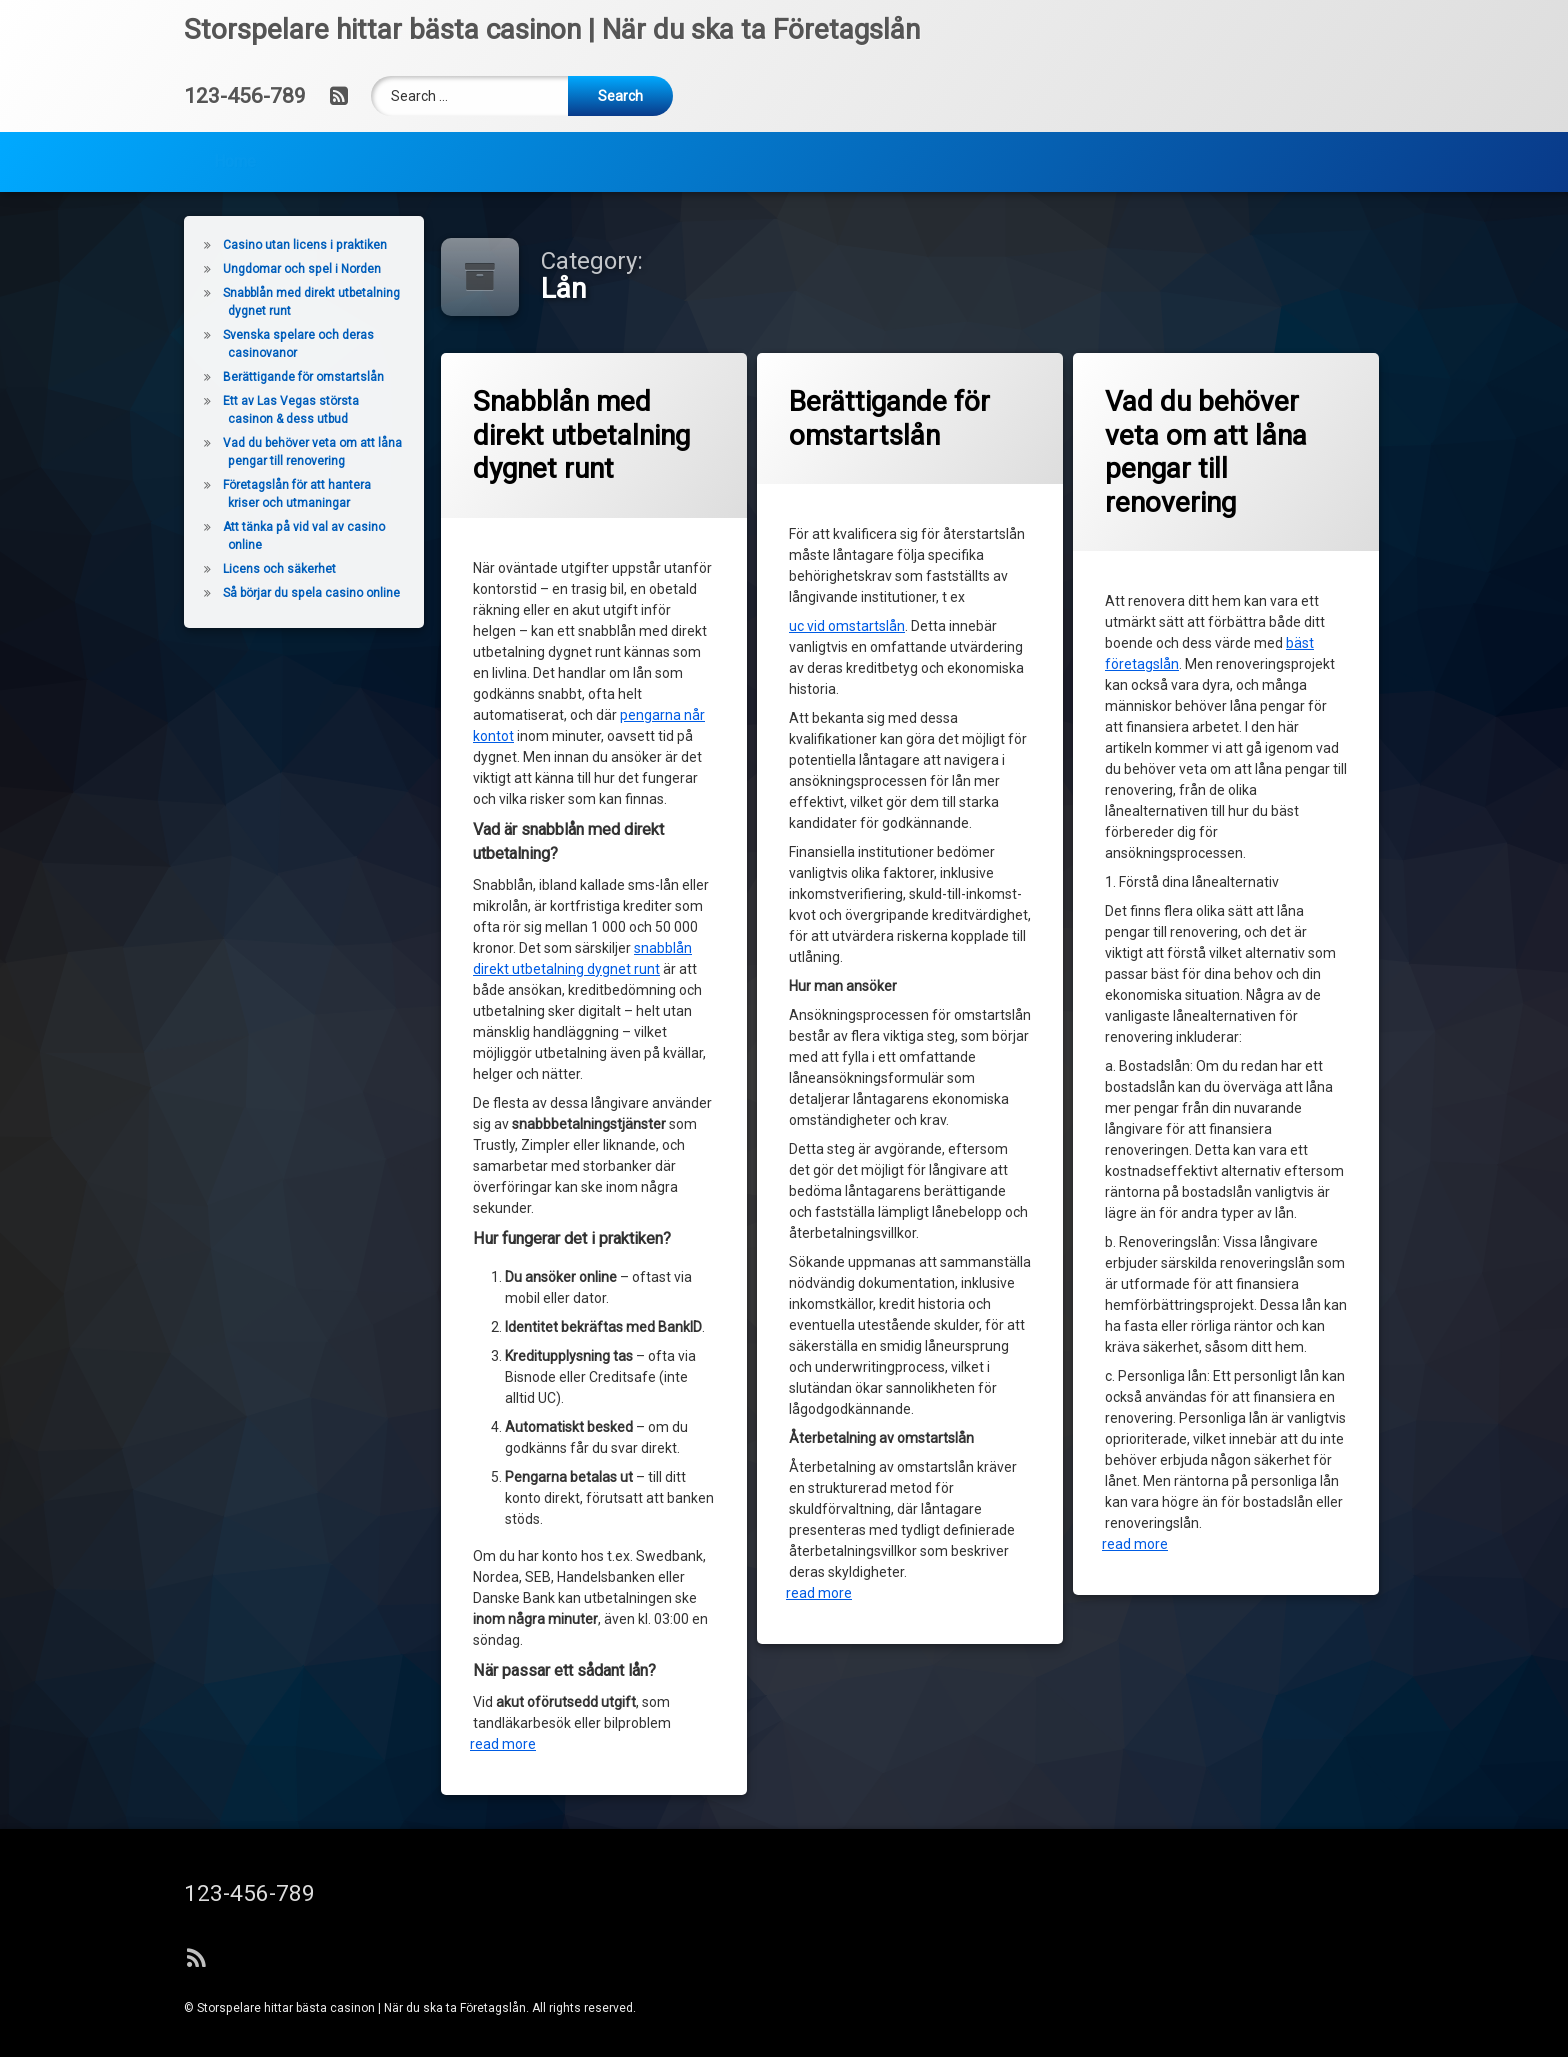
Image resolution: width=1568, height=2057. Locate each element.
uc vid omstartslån (848, 631)
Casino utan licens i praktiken (265, 245)
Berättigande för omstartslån (891, 420)
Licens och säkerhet (239, 569)
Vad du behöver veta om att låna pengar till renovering (1208, 453)
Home (235, 129)
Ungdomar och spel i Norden (262, 269)
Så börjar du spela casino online (271, 593)
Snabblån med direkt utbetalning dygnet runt (583, 438)
